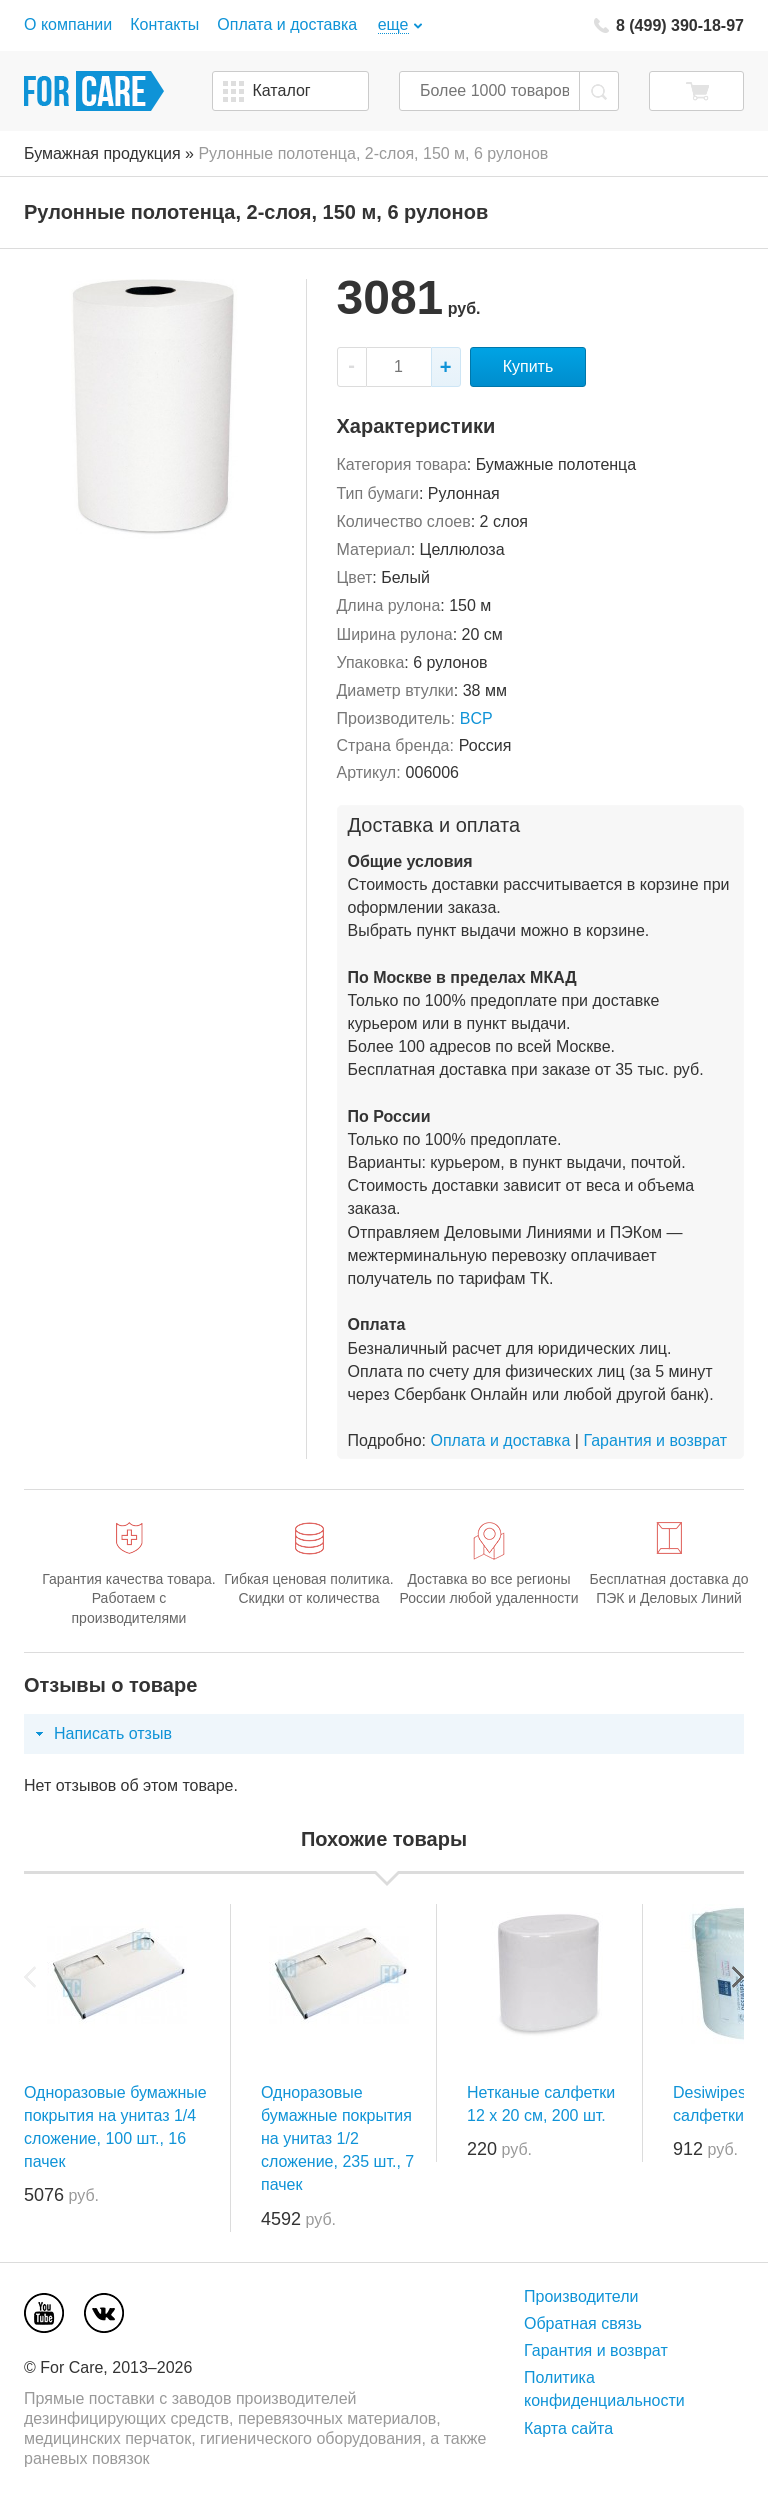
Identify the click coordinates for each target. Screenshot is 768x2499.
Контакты (164, 24)
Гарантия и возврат (655, 1440)
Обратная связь (583, 2323)
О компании (68, 24)
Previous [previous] (30, 1977)
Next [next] (738, 1977)
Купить (528, 366)
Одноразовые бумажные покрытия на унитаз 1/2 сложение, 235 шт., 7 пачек (337, 2139)
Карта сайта (568, 2428)
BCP (476, 718)
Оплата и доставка (287, 24)
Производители (581, 2296)
